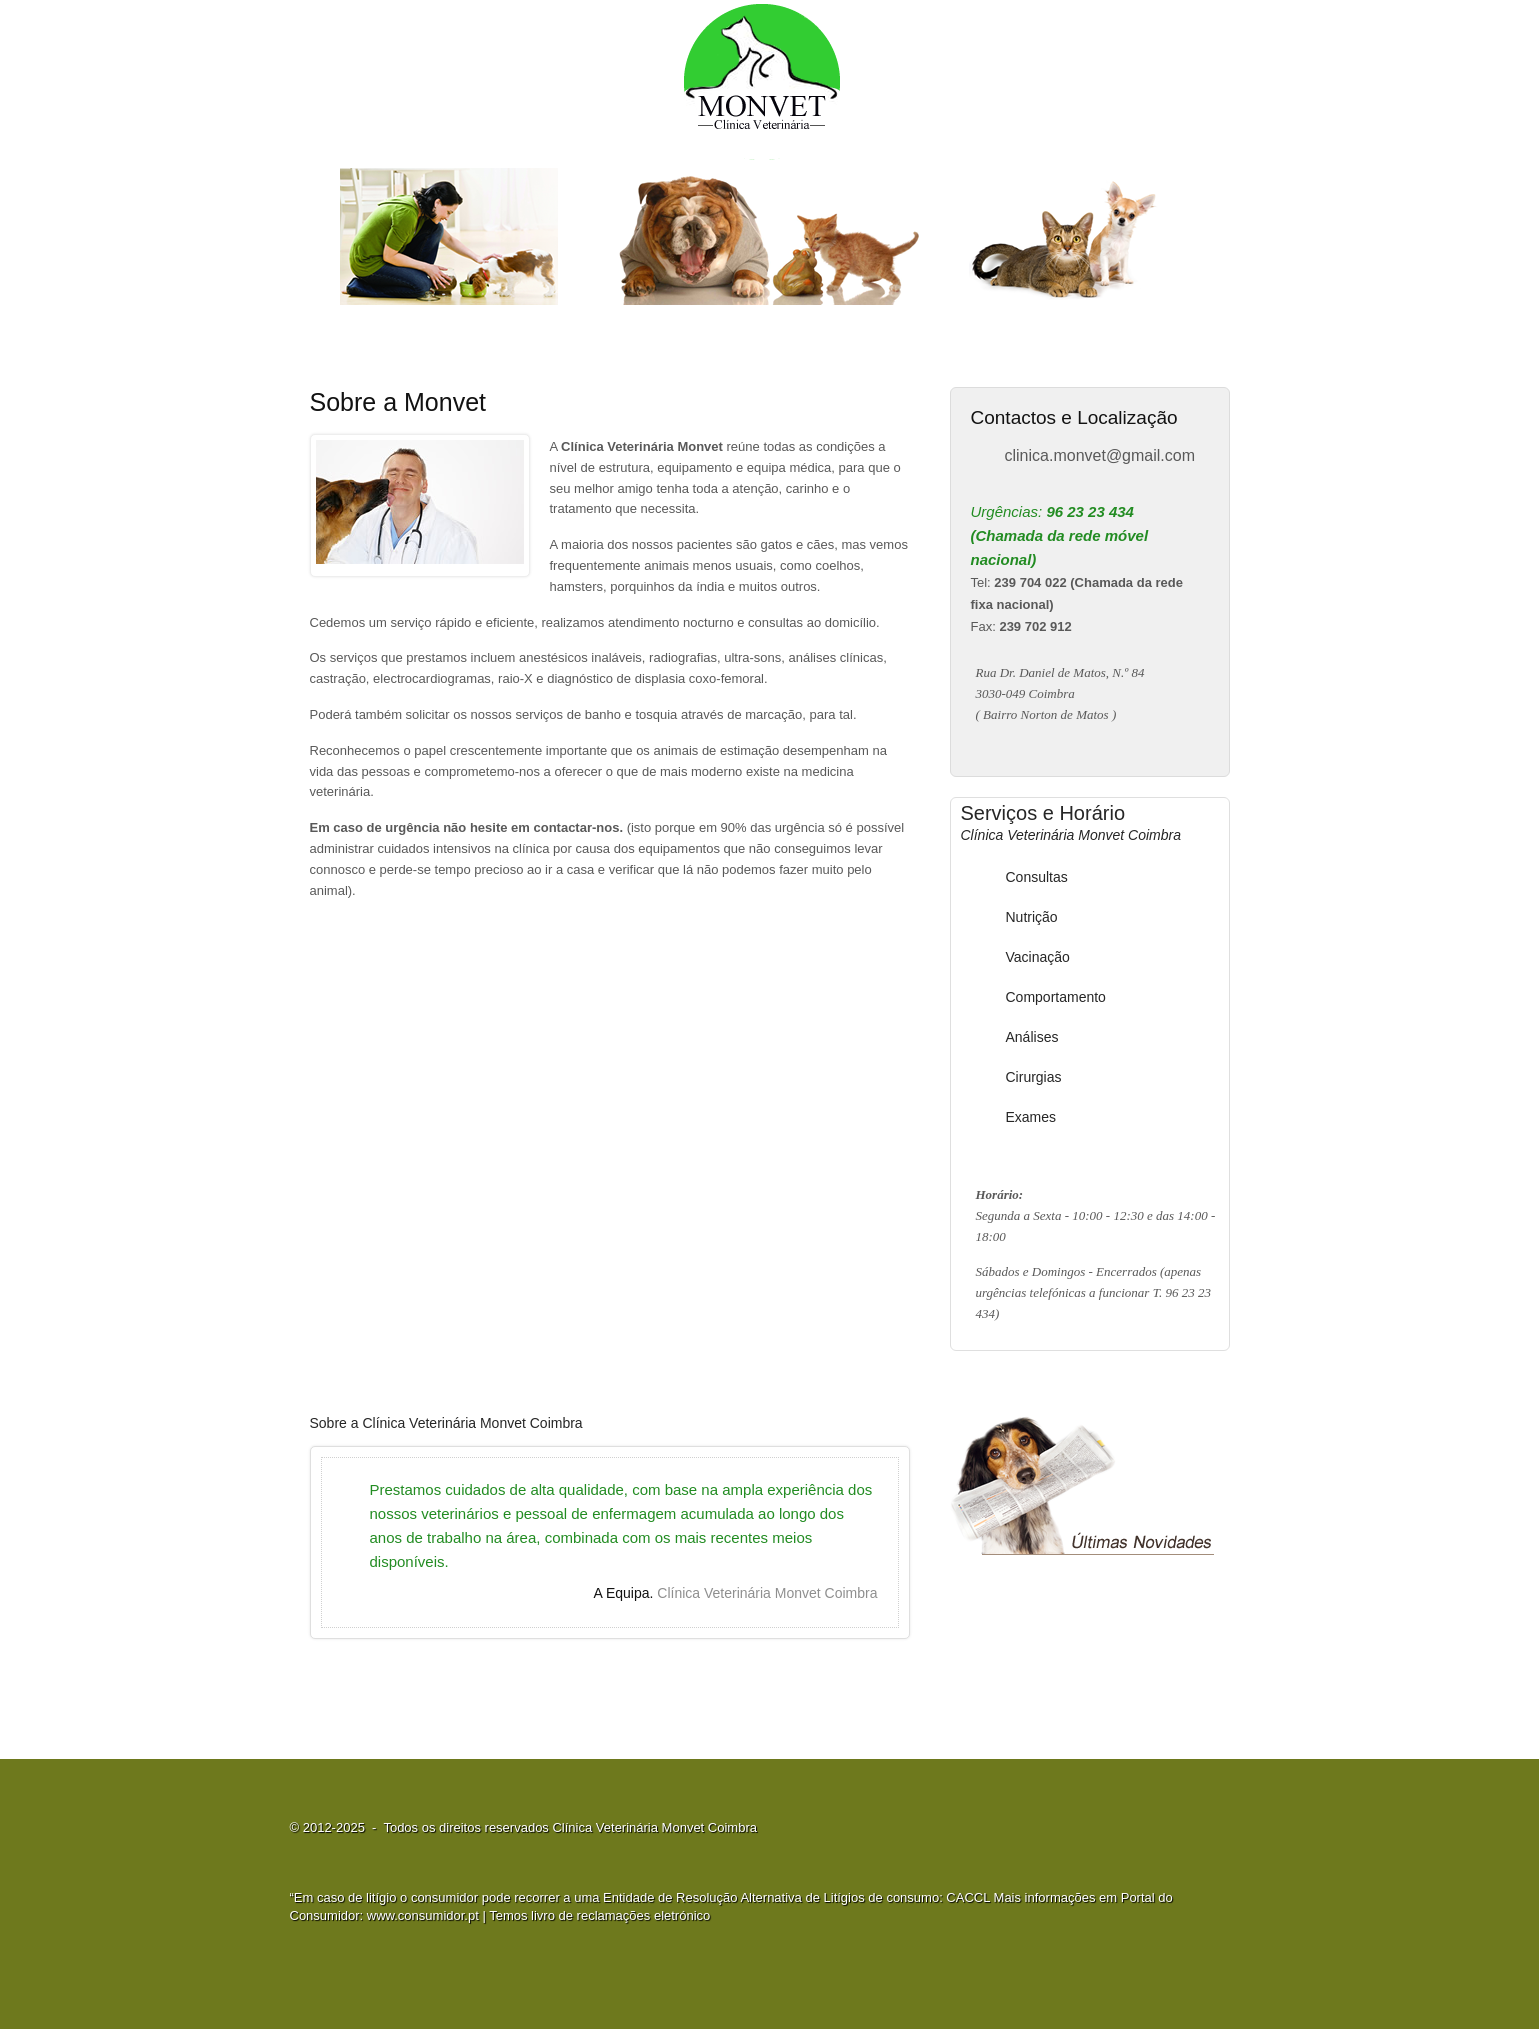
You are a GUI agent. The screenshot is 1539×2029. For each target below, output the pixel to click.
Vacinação (1038, 957)
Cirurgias (1034, 1077)
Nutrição (1032, 917)
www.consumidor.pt (423, 1915)
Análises (1032, 1037)
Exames (1031, 1117)
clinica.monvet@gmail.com (1100, 455)
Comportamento (1056, 997)
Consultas (1037, 877)
